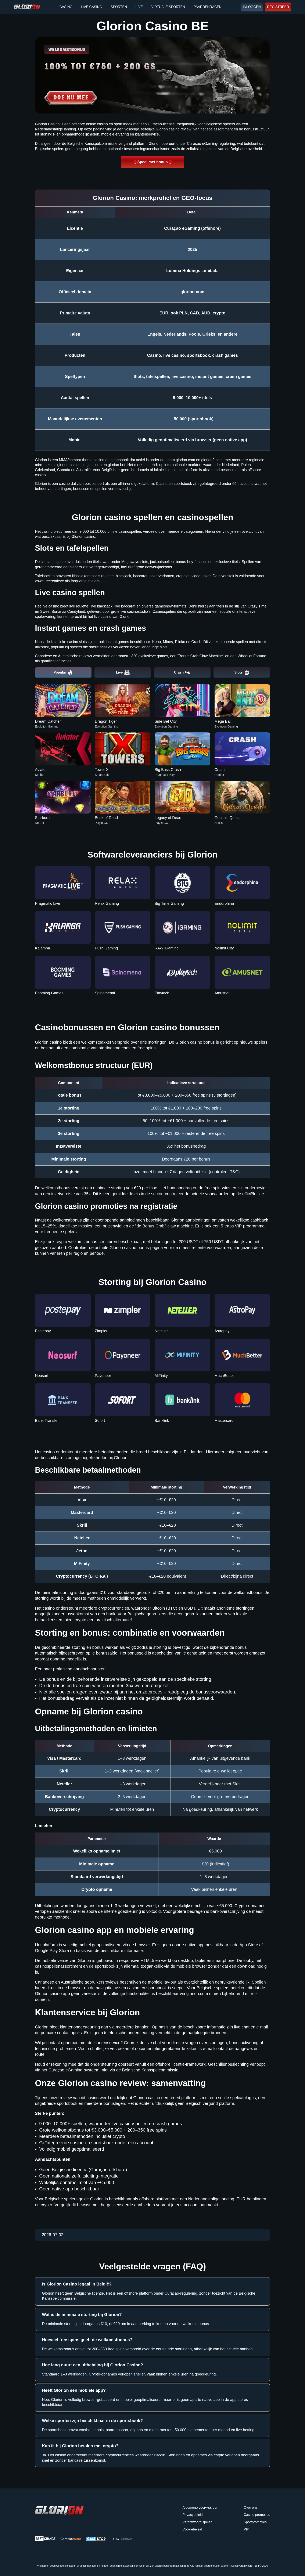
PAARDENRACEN (208, 7)
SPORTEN (119, 7)
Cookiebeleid (192, 2529)
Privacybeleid (193, 2515)
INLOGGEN (252, 7)
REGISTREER (278, 7)
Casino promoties (257, 2515)
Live (122, 672)
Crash (182, 672)
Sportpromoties (255, 2522)
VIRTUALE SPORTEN (168, 7)
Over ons (251, 2507)
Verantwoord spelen (197, 2522)
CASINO (66, 7)
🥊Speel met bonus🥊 (152, 162)
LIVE (139, 7)
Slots (241, 672)
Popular (63, 672)
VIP (246, 2529)
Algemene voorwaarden (200, 2507)
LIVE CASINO (91, 7)
